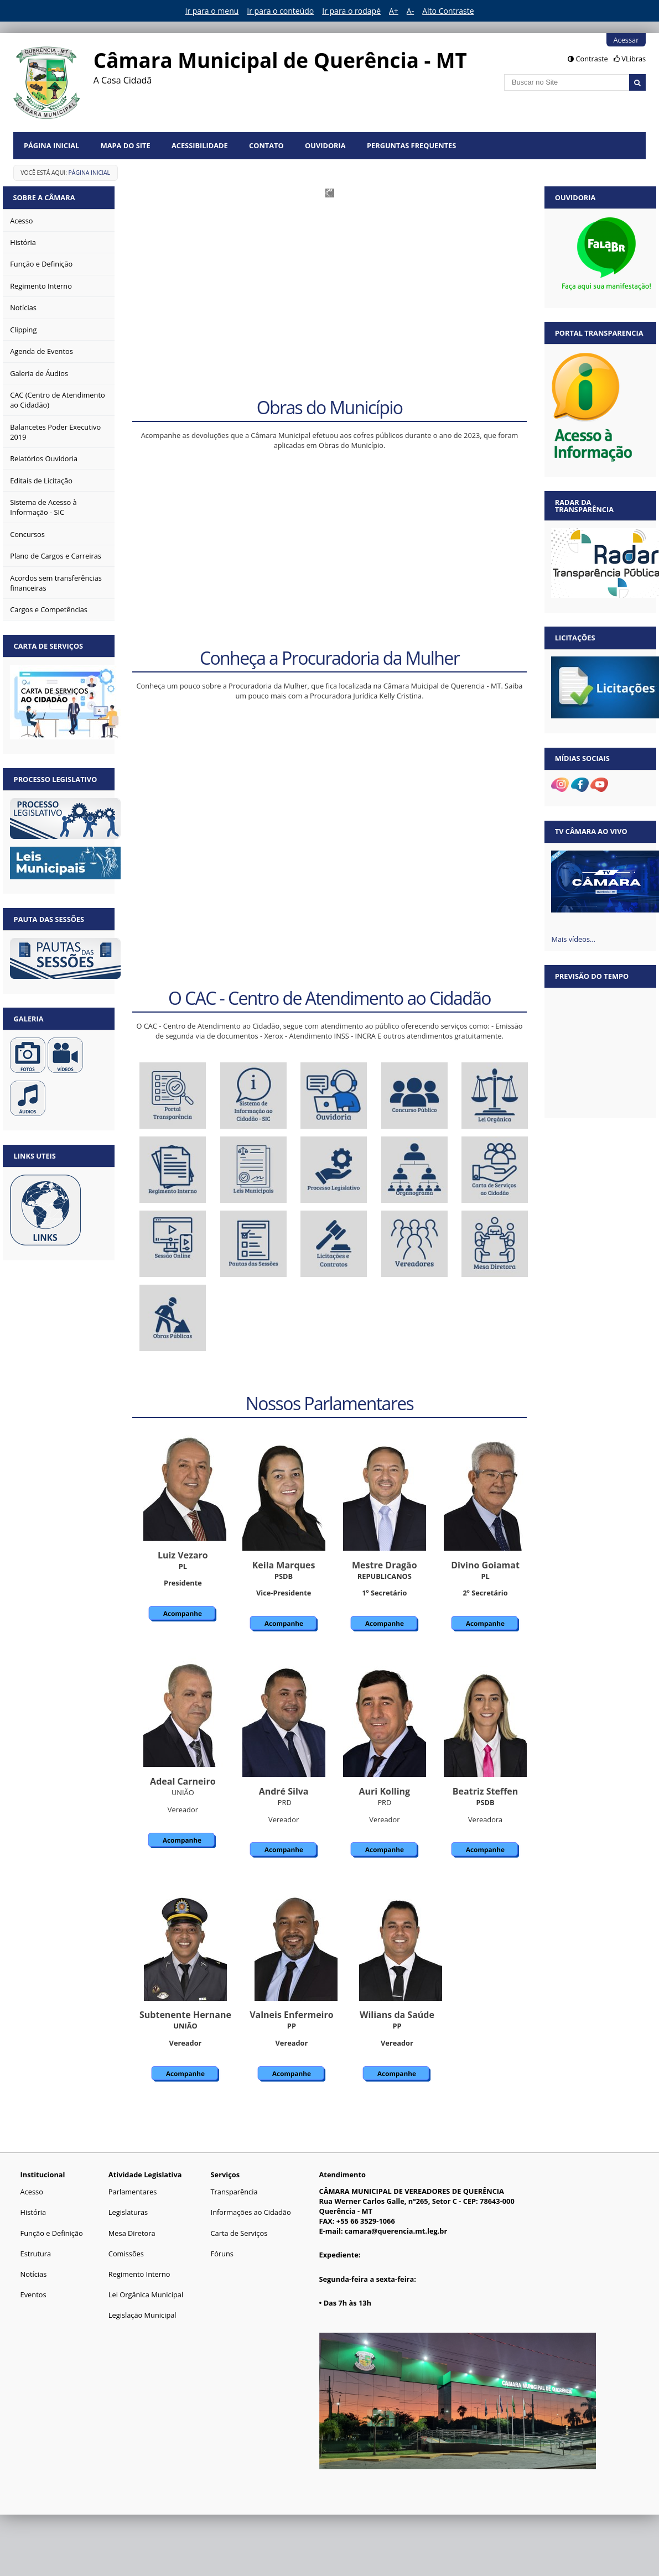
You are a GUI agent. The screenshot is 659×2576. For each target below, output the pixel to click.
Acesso (31, 2192)
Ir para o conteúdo (280, 11)
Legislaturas (128, 2212)
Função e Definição (51, 2233)
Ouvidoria (325, 145)
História (33, 2212)
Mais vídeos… (573, 939)
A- (410, 11)
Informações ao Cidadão (251, 2212)
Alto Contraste (448, 11)
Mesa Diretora (131, 2233)
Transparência (234, 2192)
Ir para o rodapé (351, 11)
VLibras (633, 59)
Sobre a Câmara (45, 197)
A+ (393, 11)
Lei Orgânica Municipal (145, 2294)
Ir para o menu (212, 11)
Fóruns (222, 2254)
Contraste (591, 59)
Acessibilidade (200, 145)
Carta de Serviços (239, 2233)
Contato (266, 145)
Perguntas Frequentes (411, 145)
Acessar (626, 40)
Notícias (33, 2274)
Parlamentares (132, 2192)
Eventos (33, 2294)
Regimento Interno (139, 2274)
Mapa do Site (126, 145)
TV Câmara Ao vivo (591, 831)
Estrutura (35, 2254)
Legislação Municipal (142, 2315)
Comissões (126, 2254)
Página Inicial (51, 145)
